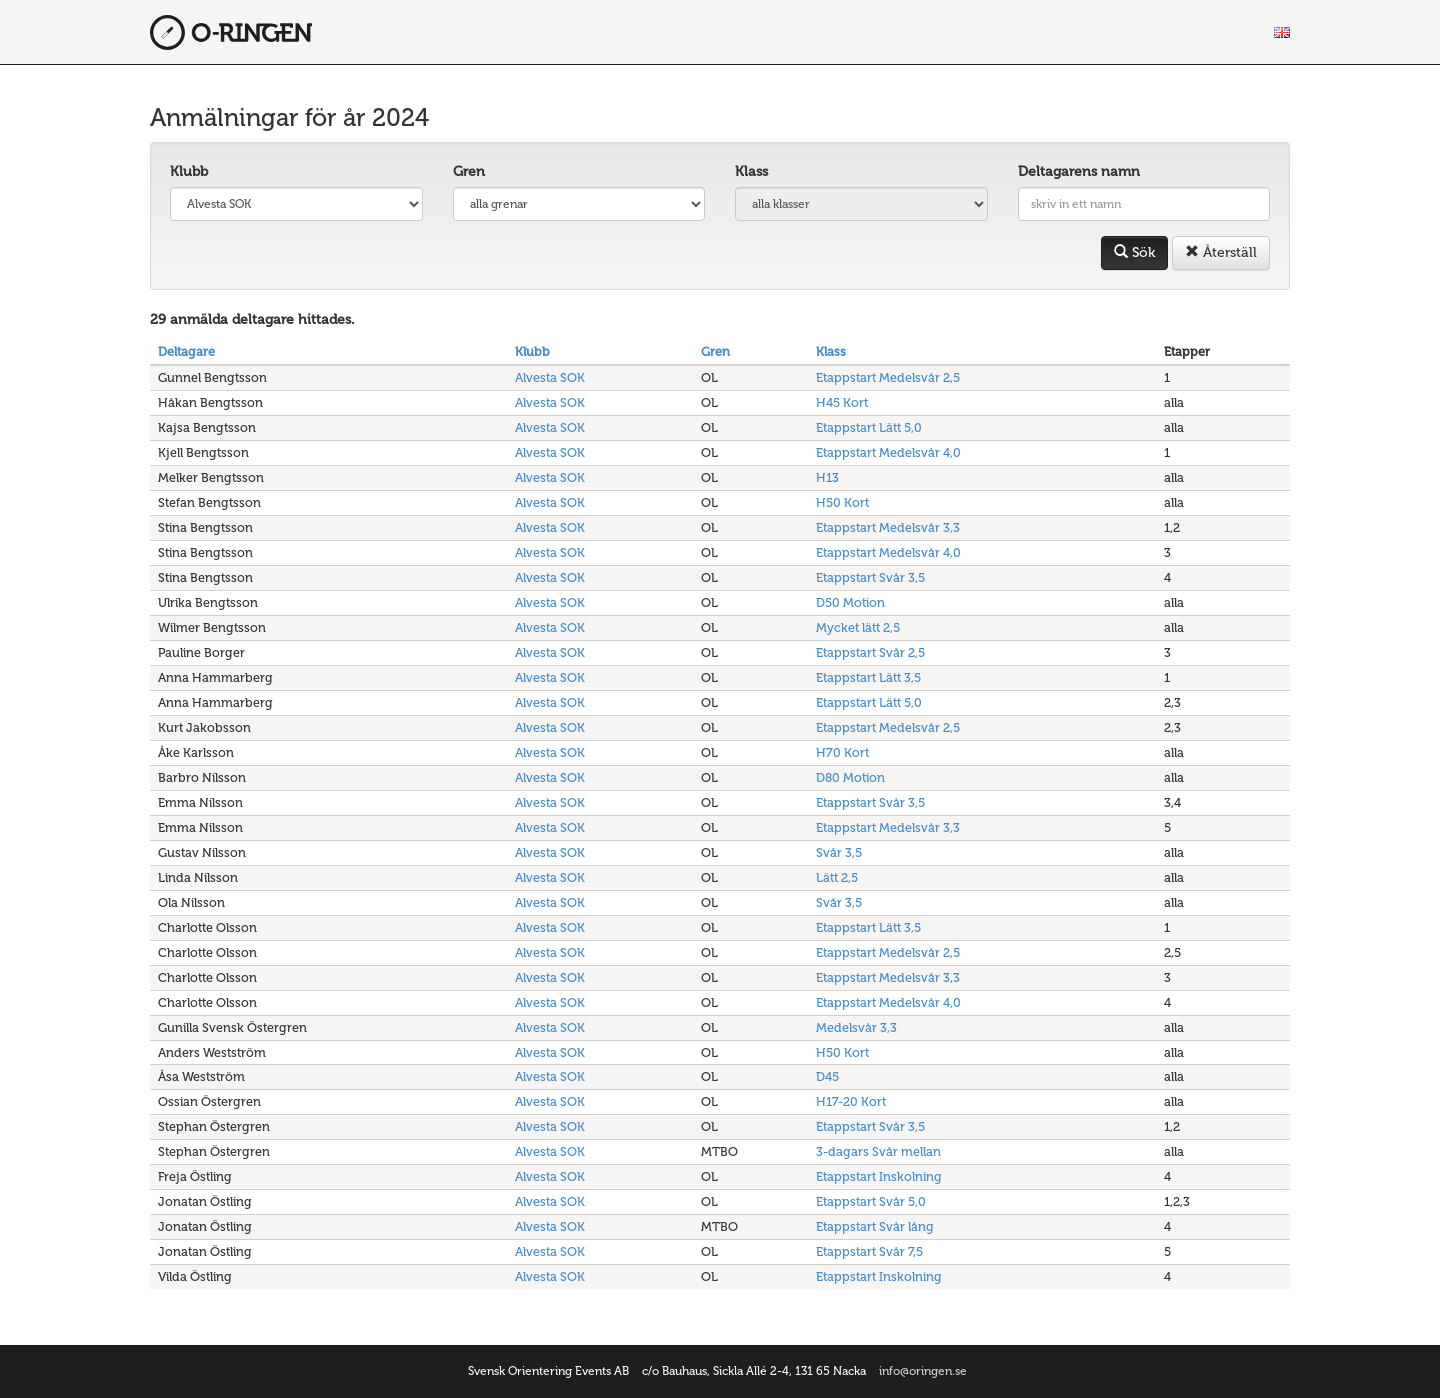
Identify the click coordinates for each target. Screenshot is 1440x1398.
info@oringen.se (923, 1371)
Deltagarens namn (1079, 171)
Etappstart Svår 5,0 (871, 1201)
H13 (827, 477)
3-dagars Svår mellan (878, 1151)
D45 (827, 1076)
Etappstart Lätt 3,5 (868, 677)
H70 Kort (842, 752)
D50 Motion (850, 602)
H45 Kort (842, 402)
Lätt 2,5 (837, 877)
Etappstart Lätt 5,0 (869, 427)
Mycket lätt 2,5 (858, 627)
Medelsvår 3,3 (856, 1027)
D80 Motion (850, 777)
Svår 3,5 (839, 852)
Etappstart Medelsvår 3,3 (888, 527)
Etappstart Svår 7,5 (869, 1251)
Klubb (189, 171)
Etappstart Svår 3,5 (870, 577)
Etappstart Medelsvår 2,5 (888, 377)
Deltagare (186, 351)
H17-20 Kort (851, 1101)
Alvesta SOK (550, 377)
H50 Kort (842, 502)
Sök (1134, 252)
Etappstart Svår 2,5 (870, 652)
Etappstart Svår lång (875, 1226)
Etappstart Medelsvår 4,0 (888, 452)
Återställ (1221, 252)
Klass (751, 171)
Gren (469, 171)
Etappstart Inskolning (879, 1176)
